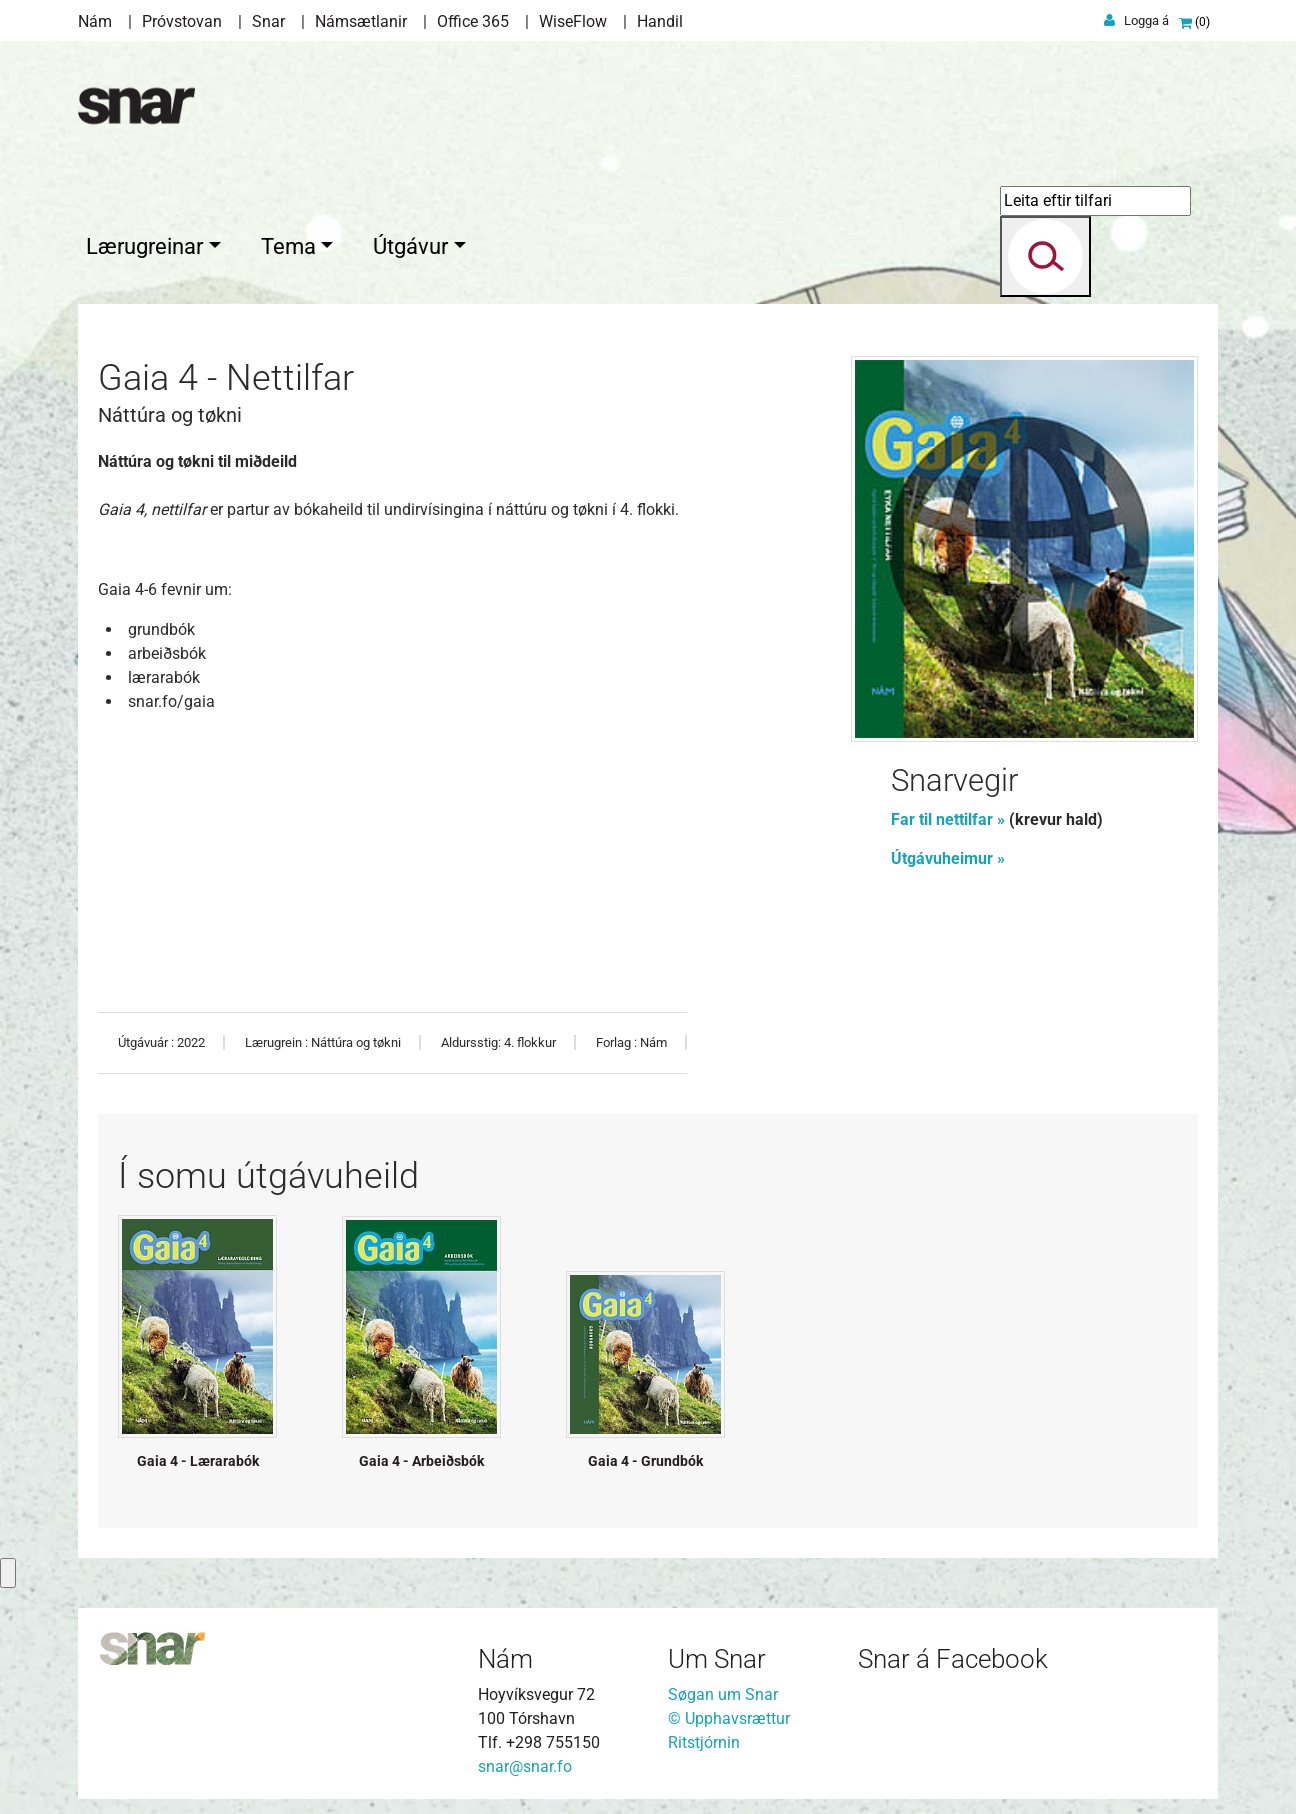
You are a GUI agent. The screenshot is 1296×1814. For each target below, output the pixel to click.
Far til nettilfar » (948, 814)
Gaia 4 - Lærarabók (198, 1456)
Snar (268, 21)
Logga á (1146, 20)
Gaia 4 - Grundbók (645, 1456)
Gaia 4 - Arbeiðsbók (421, 1456)
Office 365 (473, 21)
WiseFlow (573, 21)
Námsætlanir (361, 21)
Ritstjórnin (704, 1737)
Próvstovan (182, 21)
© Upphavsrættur (729, 1713)
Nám (95, 21)
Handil (660, 21)
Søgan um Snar (723, 1689)
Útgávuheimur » (950, 853)
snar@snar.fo (525, 1761)
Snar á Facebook (953, 1654)
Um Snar (717, 1654)
